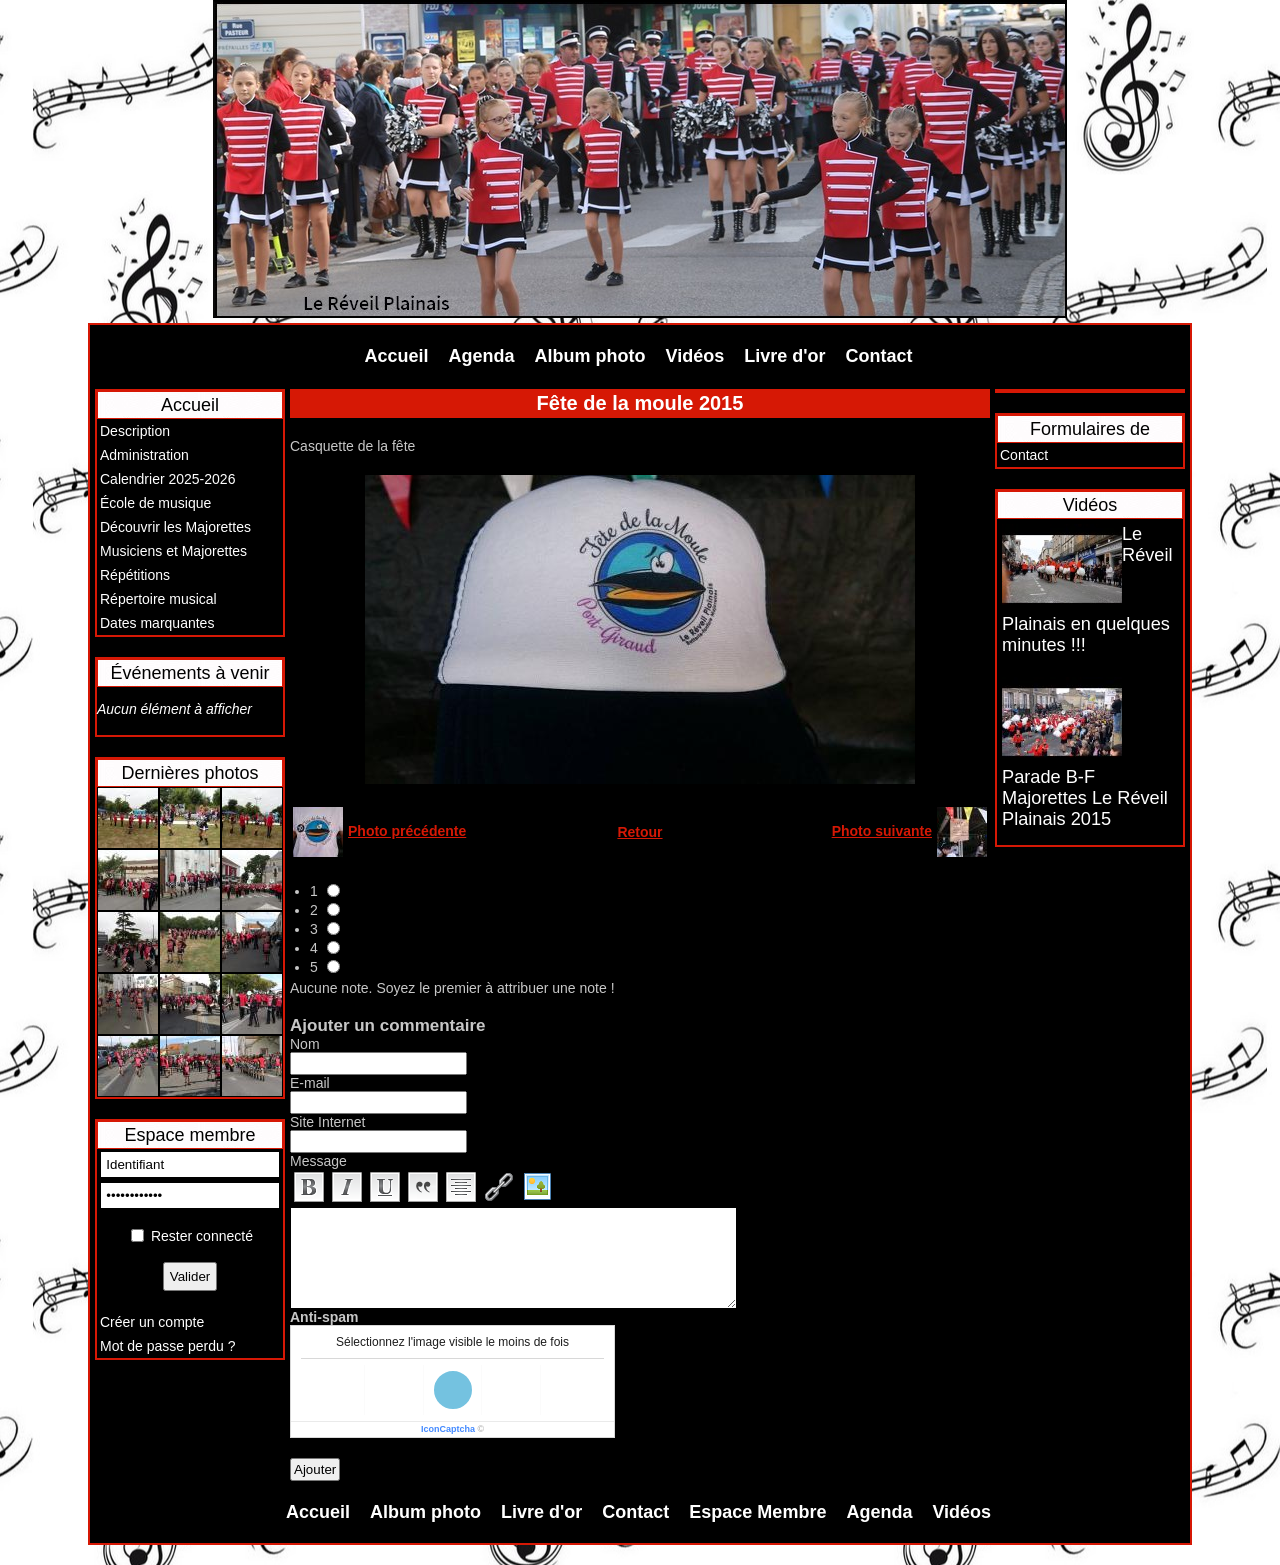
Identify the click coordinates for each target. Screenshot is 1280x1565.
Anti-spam (324, 1317)
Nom (305, 1044)
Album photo (590, 356)
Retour (639, 832)
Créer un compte (152, 1322)
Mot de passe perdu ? (167, 1346)
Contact (879, 356)
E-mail (310, 1083)
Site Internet (328, 1122)
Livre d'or (784, 356)
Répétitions (135, 575)
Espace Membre (757, 1512)
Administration (144, 455)
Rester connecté (202, 1236)
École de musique (155, 503)
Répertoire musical (158, 599)
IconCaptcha (448, 1429)
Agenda (482, 356)
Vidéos (695, 356)
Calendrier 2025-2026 (167, 479)
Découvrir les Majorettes (175, 527)
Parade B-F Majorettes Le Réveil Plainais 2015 (1085, 798)
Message (318, 1161)
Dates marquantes (157, 623)
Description (135, 431)
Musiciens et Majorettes (173, 551)
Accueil (397, 356)
